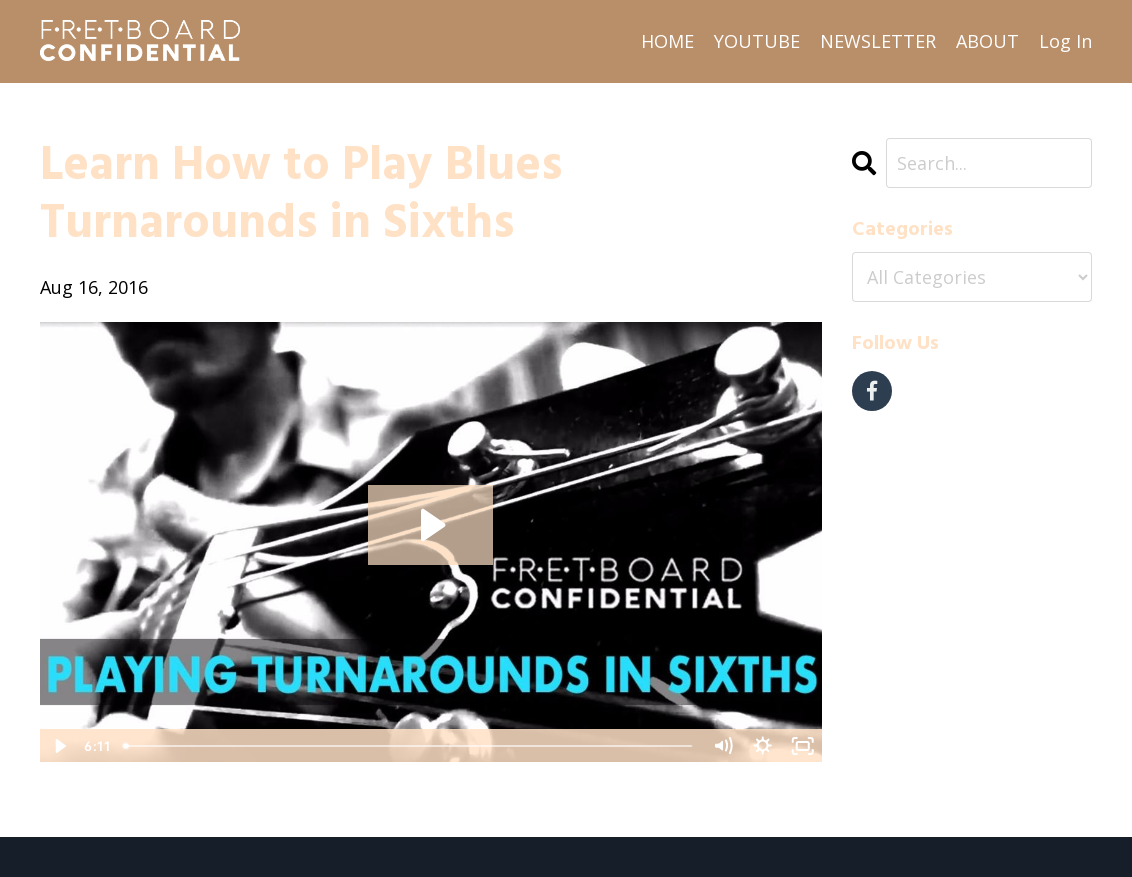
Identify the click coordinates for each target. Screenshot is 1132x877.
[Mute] (723, 746)
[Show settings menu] (763, 746)
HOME (667, 41)
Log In (1065, 41)
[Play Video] (59, 746)
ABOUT (987, 41)
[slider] (409, 746)
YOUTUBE (757, 41)
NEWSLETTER (878, 41)
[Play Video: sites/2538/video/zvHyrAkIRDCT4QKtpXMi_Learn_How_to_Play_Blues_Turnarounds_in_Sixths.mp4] (430, 525)
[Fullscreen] (803, 746)
